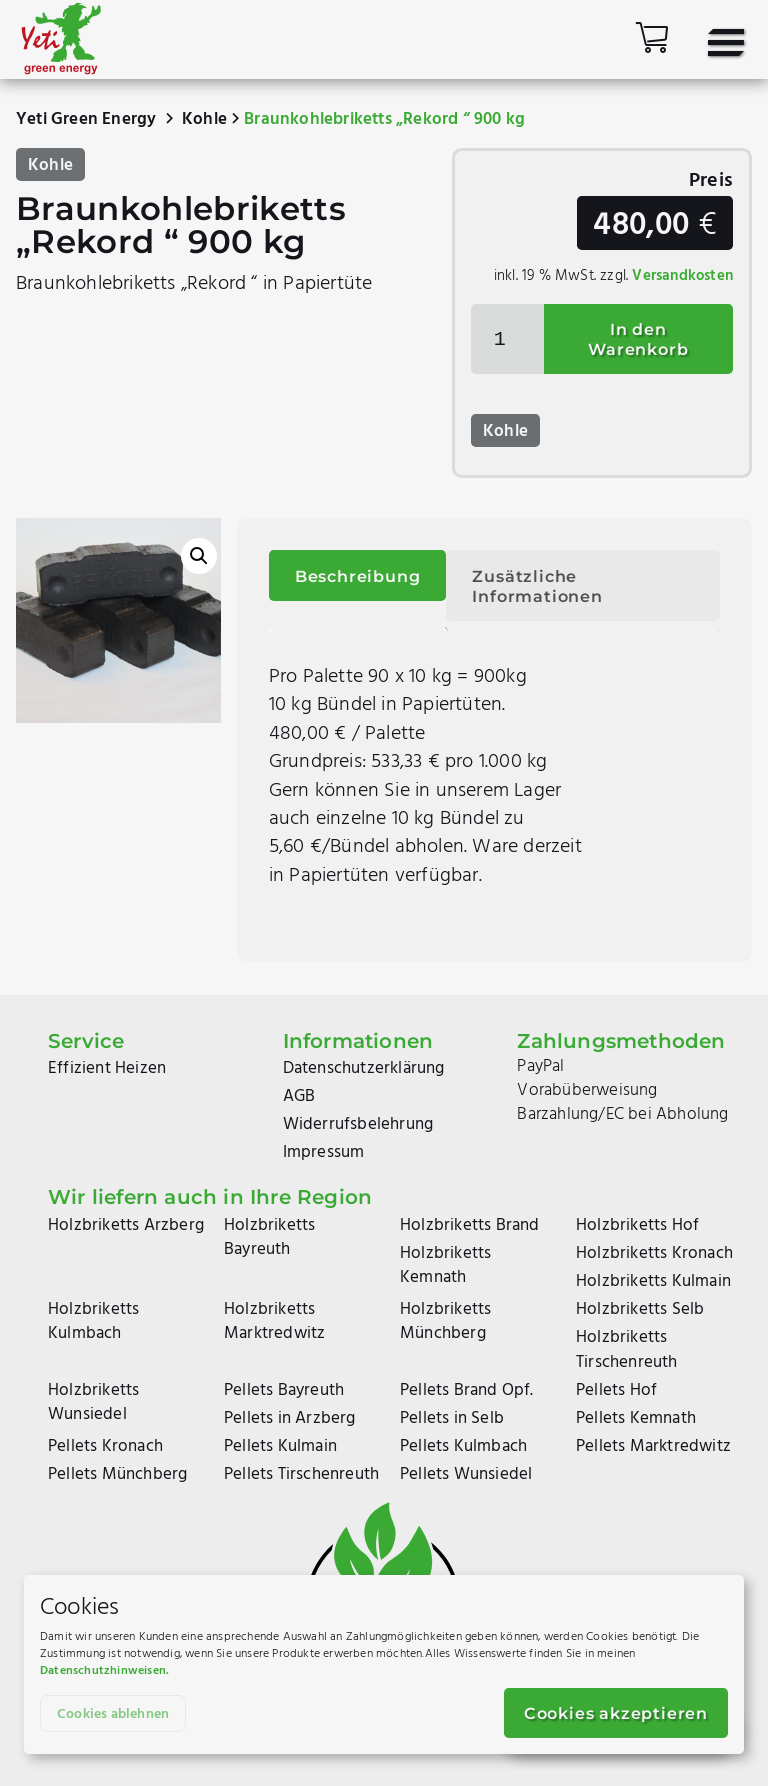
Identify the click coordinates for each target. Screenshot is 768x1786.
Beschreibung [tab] (358, 576)
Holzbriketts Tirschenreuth (627, 1349)
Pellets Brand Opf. (467, 1390)
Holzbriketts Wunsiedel (93, 1402)
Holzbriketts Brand (470, 1225)
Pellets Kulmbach (463, 1446)
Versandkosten (682, 276)
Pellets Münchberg (117, 1474)
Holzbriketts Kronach (654, 1253)
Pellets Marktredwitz (653, 1446)
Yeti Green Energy (86, 119)
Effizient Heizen (107, 1068)
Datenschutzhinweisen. (104, 1671)
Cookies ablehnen (113, 1714)
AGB (299, 1096)
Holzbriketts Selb (640, 1309)
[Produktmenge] (507, 339)
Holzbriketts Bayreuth (269, 1237)
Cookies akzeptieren (616, 1713)
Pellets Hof (616, 1390)
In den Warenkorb (638, 339)
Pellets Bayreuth (284, 1390)
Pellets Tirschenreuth (301, 1474)
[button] (199, 556)
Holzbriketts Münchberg (445, 1321)
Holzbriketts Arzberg (126, 1225)
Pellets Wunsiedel (466, 1474)
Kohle (204, 119)
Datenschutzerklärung (364, 1068)
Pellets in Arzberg (290, 1418)
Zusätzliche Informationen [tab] (537, 586)
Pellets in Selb (452, 1418)
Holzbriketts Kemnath (445, 1265)
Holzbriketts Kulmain (653, 1281)
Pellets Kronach (105, 1446)
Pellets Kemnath (636, 1418)
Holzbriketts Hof (637, 1225)
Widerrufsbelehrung (358, 1124)
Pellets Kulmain (280, 1446)
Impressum (324, 1152)
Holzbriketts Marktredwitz (274, 1321)
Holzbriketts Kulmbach (93, 1321)
